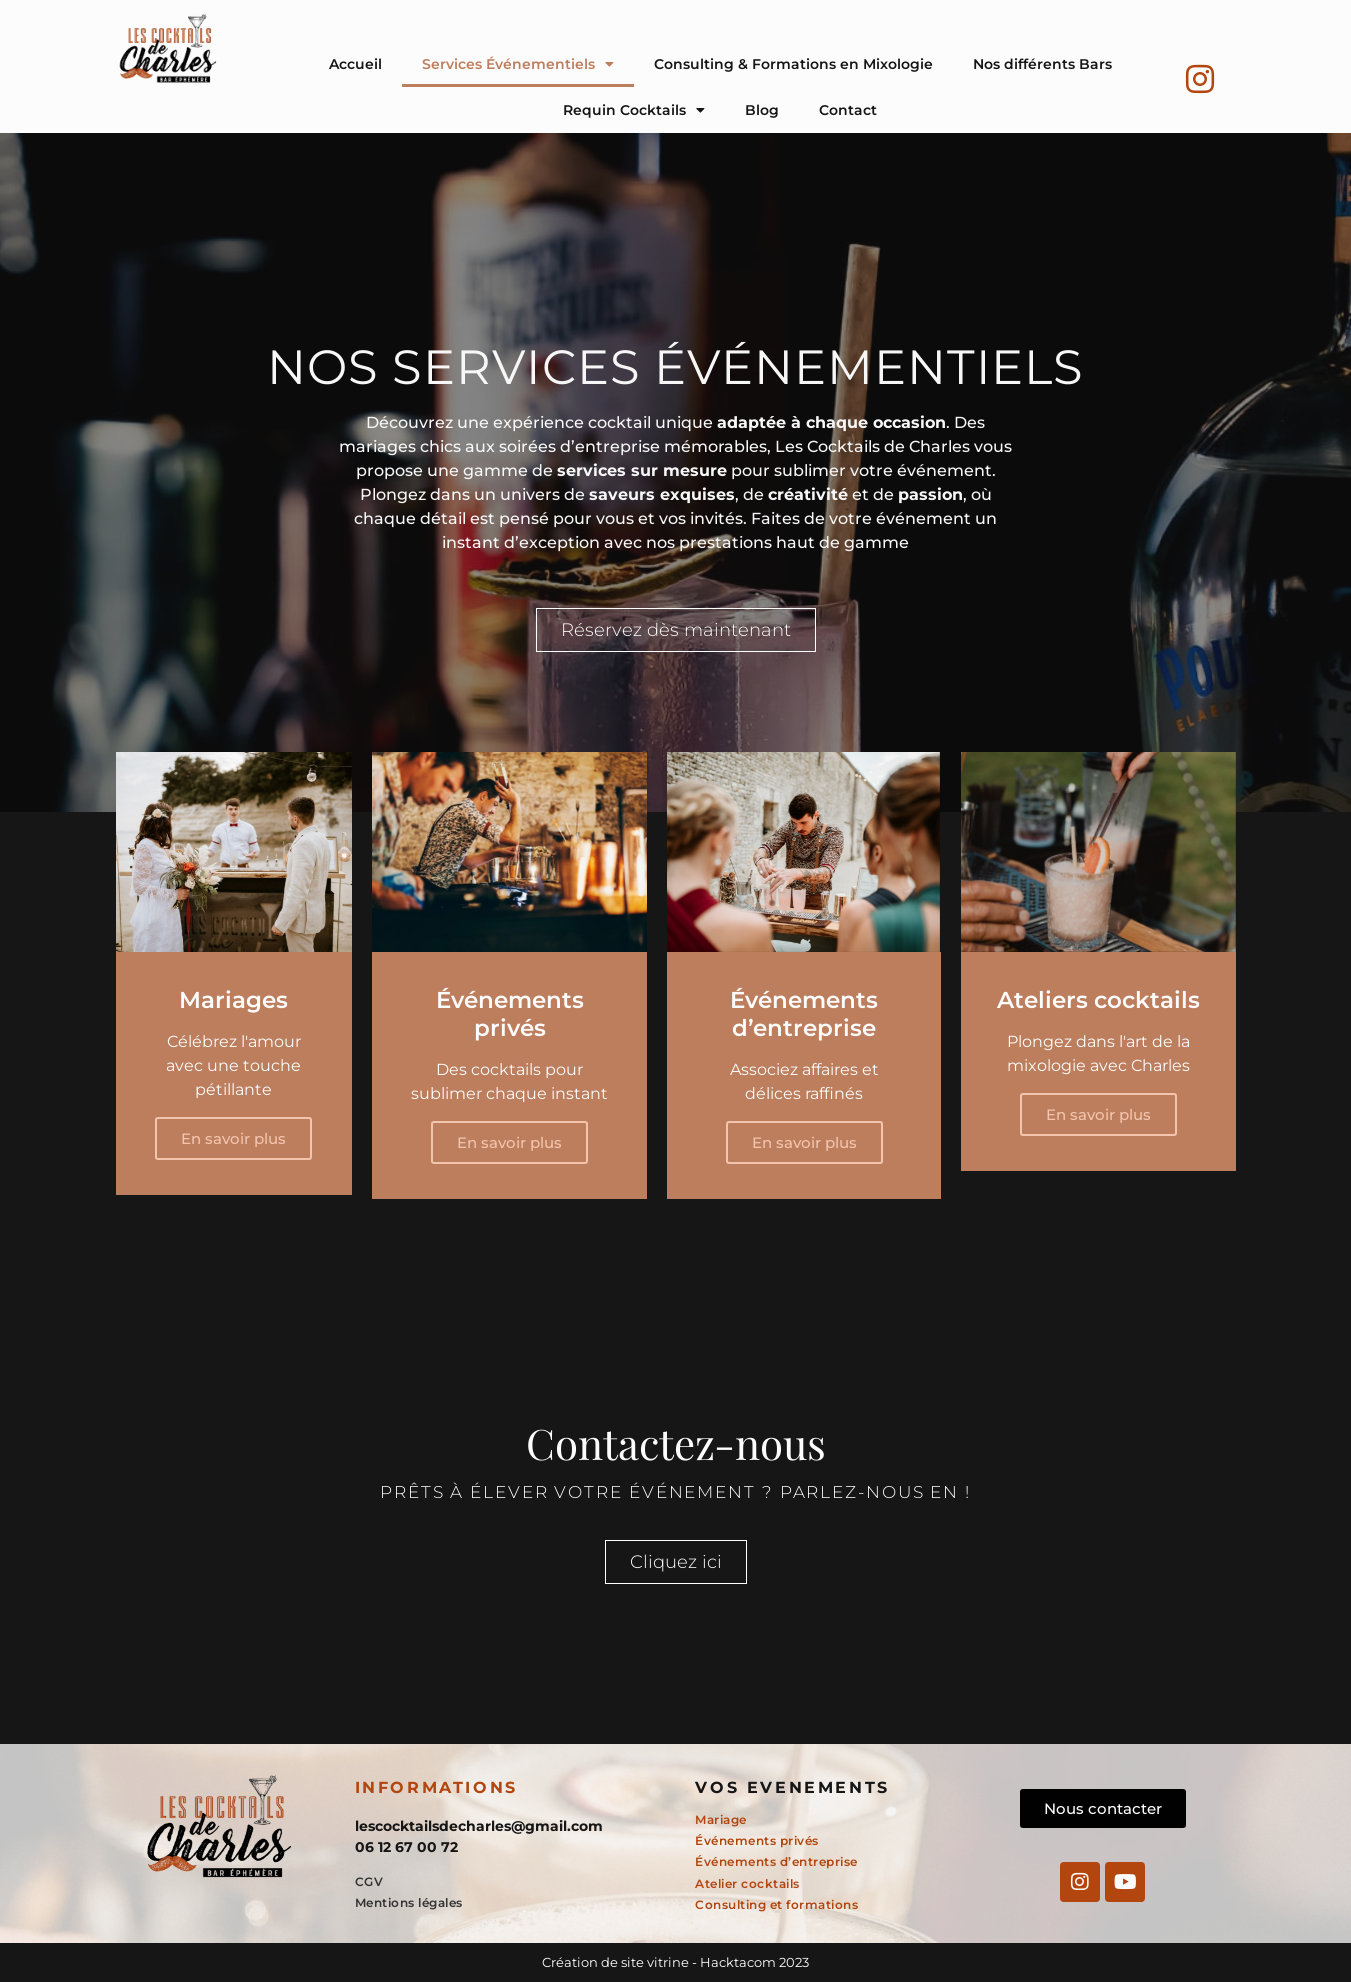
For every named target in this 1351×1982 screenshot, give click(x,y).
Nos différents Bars (1042, 64)
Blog (762, 110)
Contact (848, 110)
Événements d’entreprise (776, 1861)
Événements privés (757, 1840)
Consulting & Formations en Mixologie (793, 64)
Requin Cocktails (634, 110)
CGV (369, 1881)
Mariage (721, 1819)
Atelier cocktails (747, 1883)
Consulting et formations (776, 1904)
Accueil (355, 64)
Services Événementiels (518, 64)
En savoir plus (233, 1138)
